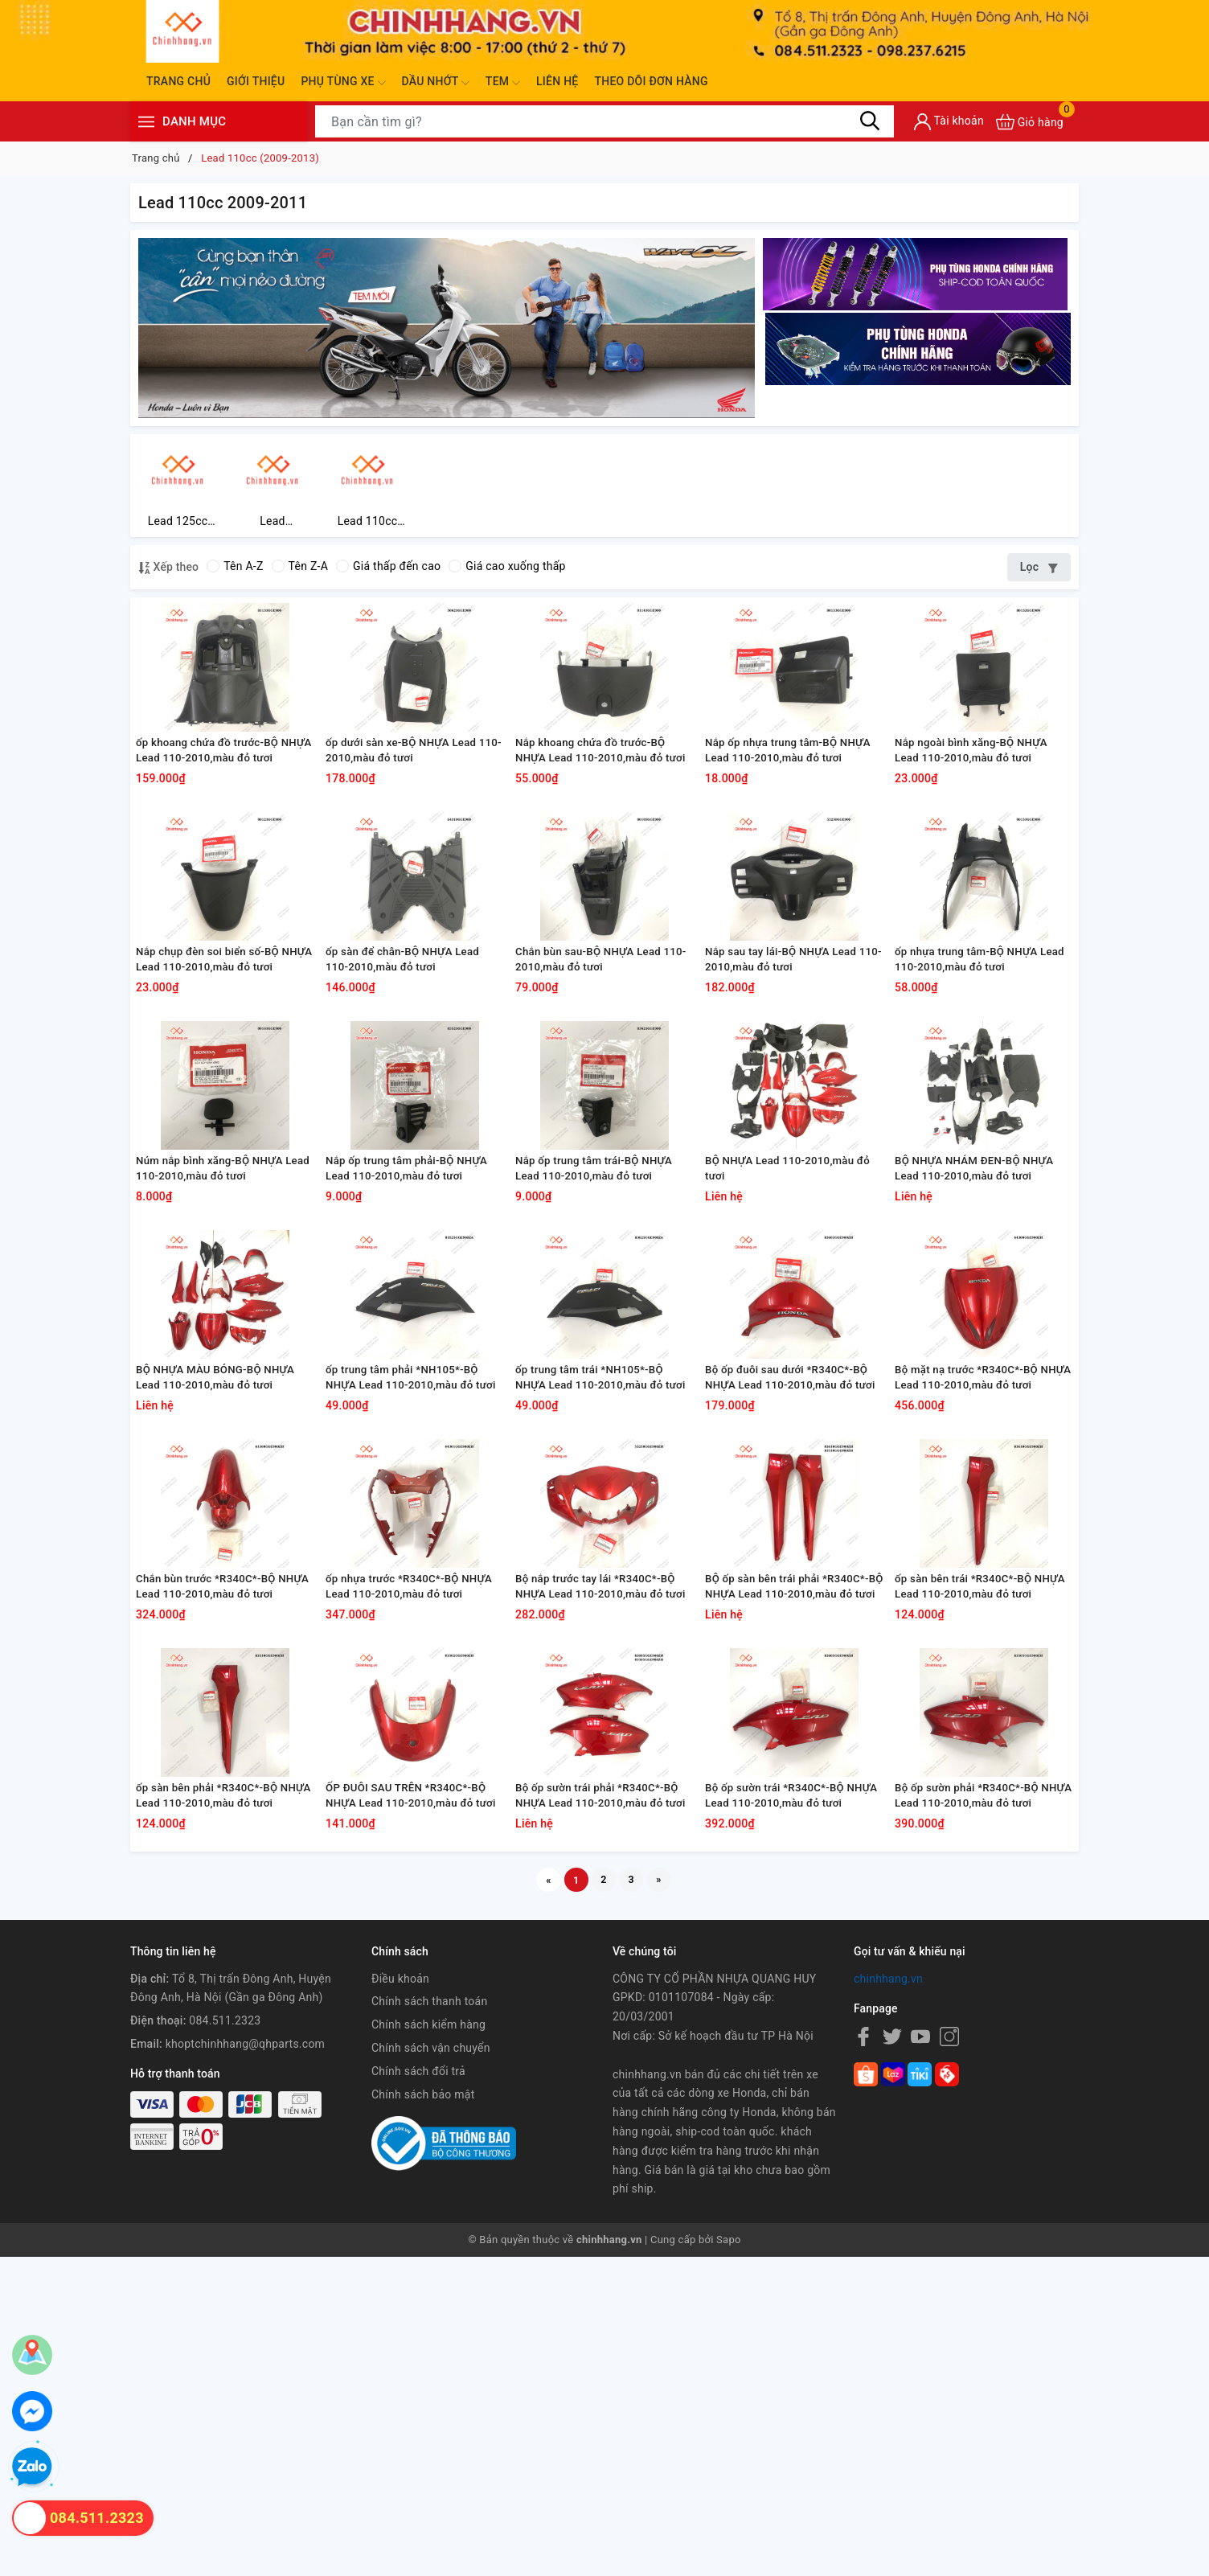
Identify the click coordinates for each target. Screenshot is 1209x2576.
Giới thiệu (256, 81)
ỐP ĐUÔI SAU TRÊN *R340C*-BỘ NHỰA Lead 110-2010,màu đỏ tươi (413, 2107)
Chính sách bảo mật (422, 2412)
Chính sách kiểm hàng (428, 2343)
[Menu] (146, 122)
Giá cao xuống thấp (507, 571)
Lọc (1039, 572)
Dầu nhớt (435, 83)
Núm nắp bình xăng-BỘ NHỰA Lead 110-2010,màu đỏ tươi (215, 1325)
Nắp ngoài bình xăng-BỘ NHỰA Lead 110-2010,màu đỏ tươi (977, 804)
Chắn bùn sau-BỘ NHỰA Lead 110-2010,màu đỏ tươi (594, 1064)
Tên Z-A (300, 571)
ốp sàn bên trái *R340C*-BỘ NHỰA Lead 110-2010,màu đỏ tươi (975, 1847)
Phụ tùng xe (343, 83)
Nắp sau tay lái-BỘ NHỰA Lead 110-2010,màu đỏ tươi (787, 1064)
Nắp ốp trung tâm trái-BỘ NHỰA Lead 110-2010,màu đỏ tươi (600, 1325)
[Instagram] (949, 2355)
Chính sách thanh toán (429, 2320)
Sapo (728, 2559)
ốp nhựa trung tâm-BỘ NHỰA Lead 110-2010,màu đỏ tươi (972, 1064)
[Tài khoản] (949, 121)
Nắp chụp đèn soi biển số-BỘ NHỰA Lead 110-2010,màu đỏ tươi (216, 1065)
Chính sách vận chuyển (430, 2367)
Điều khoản (400, 2297)
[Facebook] (863, 2355)
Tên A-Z (235, 571)
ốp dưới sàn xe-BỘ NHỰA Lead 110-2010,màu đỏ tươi (407, 804)
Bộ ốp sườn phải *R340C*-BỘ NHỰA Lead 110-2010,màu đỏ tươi (975, 2107)
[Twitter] (892, 2355)
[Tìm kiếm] (870, 121)
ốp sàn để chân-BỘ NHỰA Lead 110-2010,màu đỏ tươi (409, 1064)
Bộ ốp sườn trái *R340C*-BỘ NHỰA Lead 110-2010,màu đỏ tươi (785, 2107)
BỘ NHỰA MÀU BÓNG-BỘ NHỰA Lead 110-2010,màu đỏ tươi (221, 1585)
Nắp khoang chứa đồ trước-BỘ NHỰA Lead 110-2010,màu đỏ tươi (597, 805)
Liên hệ (557, 81)
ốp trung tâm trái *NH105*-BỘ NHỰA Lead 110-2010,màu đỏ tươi (596, 1586)
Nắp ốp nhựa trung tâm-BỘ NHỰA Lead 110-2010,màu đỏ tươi (785, 805)
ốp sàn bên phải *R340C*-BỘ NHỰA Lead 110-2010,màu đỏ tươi (216, 2107)
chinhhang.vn (888, 2297)
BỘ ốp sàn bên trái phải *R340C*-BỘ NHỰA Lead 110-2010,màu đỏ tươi (793, 1847)
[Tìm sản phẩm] (604, 121)
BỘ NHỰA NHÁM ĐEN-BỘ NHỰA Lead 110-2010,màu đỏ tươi (980, 1325)
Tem (503, 83)
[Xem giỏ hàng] (1030, 122)
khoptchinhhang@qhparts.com (245, 2363)
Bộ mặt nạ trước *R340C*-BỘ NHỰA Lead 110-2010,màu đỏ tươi (975, 1586)
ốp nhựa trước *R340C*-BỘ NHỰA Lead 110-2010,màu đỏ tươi (406, 1847)
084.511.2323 (224, 2339)
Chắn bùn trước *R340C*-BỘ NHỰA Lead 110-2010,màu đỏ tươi (216, 1847)
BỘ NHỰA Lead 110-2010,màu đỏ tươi (786, 1325)
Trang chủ (178, 81)
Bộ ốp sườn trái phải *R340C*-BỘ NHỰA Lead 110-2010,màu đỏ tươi (604, 2107)
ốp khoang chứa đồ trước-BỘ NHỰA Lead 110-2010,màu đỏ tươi (216, 805)
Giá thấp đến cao (388, 571)
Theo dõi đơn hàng (650, 81)
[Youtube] (920, 2355)
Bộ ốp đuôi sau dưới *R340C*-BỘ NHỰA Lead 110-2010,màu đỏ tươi (793, 1586)
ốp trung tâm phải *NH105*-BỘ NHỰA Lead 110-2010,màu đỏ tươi (408, 1586)
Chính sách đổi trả (418, 2389)
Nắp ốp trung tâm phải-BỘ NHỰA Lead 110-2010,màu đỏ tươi (413, 1325)
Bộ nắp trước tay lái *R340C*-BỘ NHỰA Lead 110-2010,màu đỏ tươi (602, 1847)
